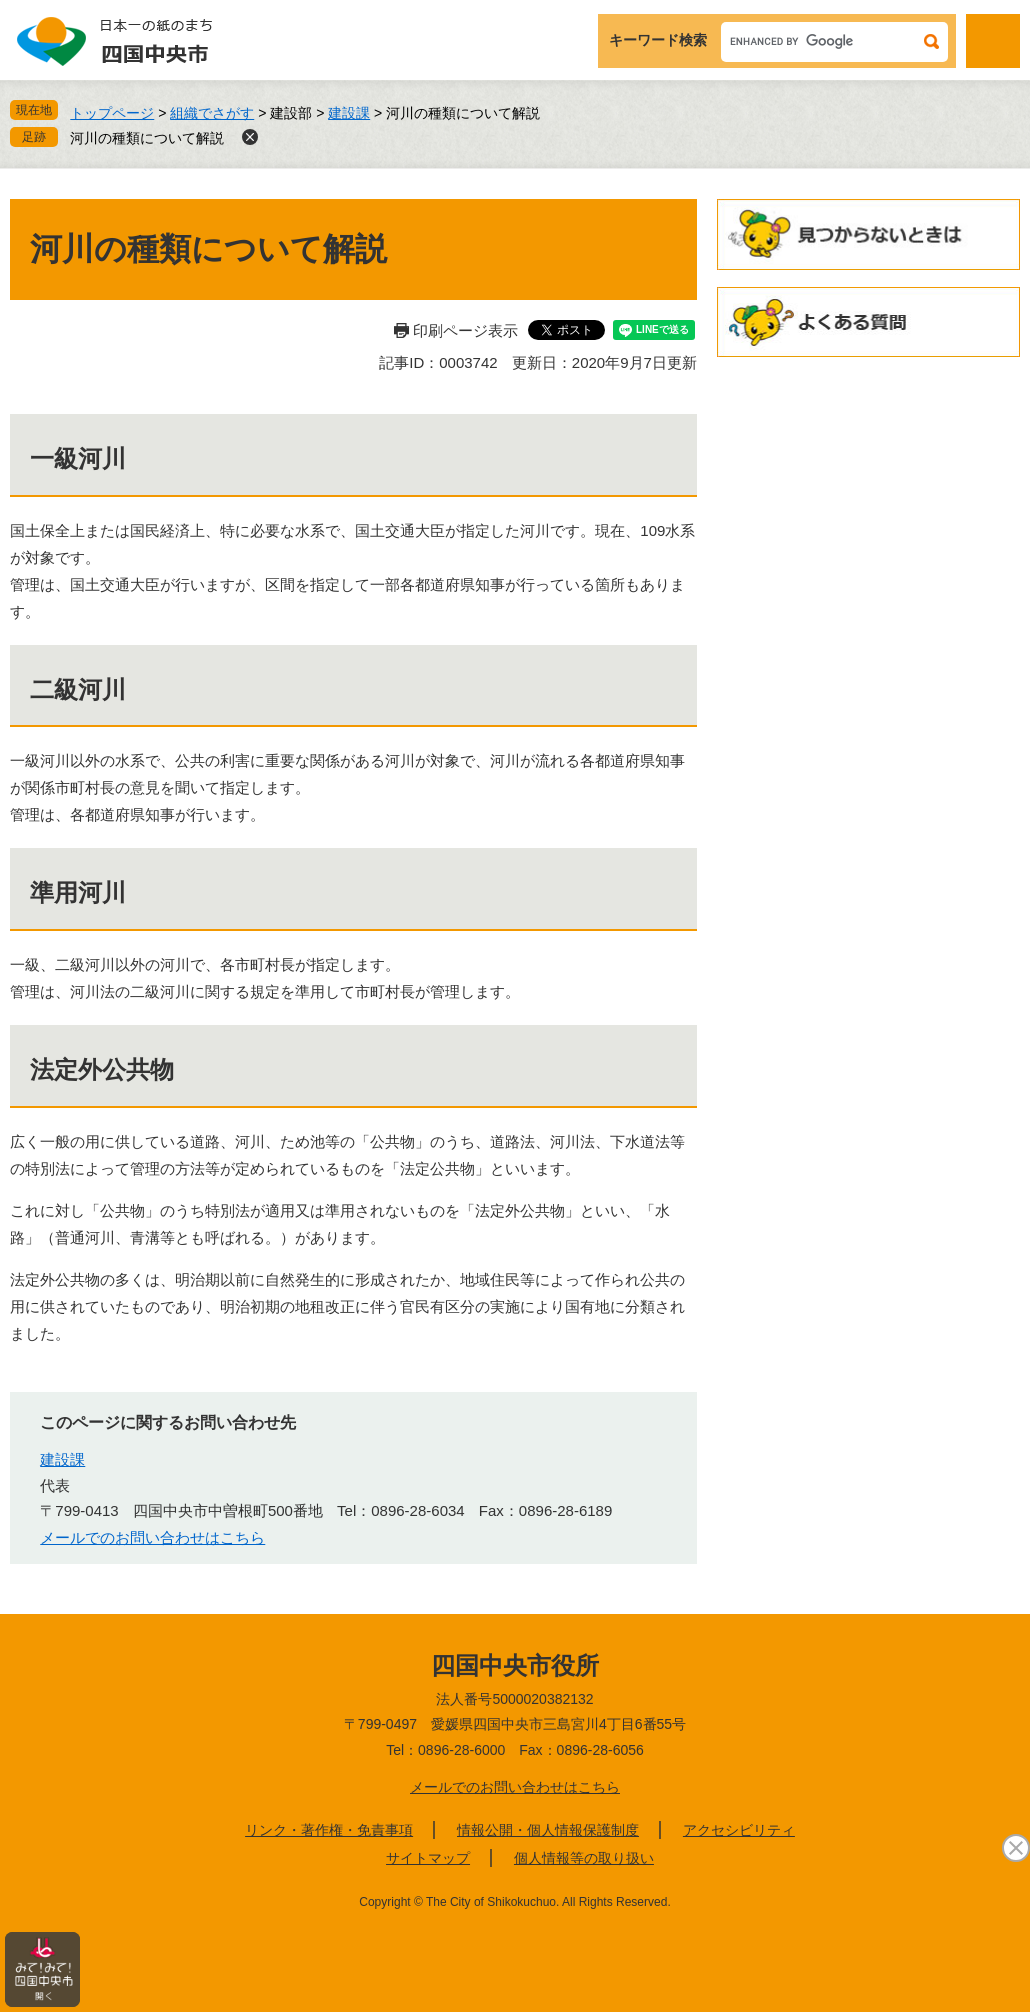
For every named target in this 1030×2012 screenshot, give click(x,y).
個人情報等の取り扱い (584, 1858)
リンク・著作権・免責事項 (329, 1830)
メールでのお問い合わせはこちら (152, 1537)
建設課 (349, 113)
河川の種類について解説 (147, 138)
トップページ (112, 113)
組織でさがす (212, 113)
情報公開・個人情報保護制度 (548, 1830)
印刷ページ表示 (465, 330)
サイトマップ (428, 1858)
